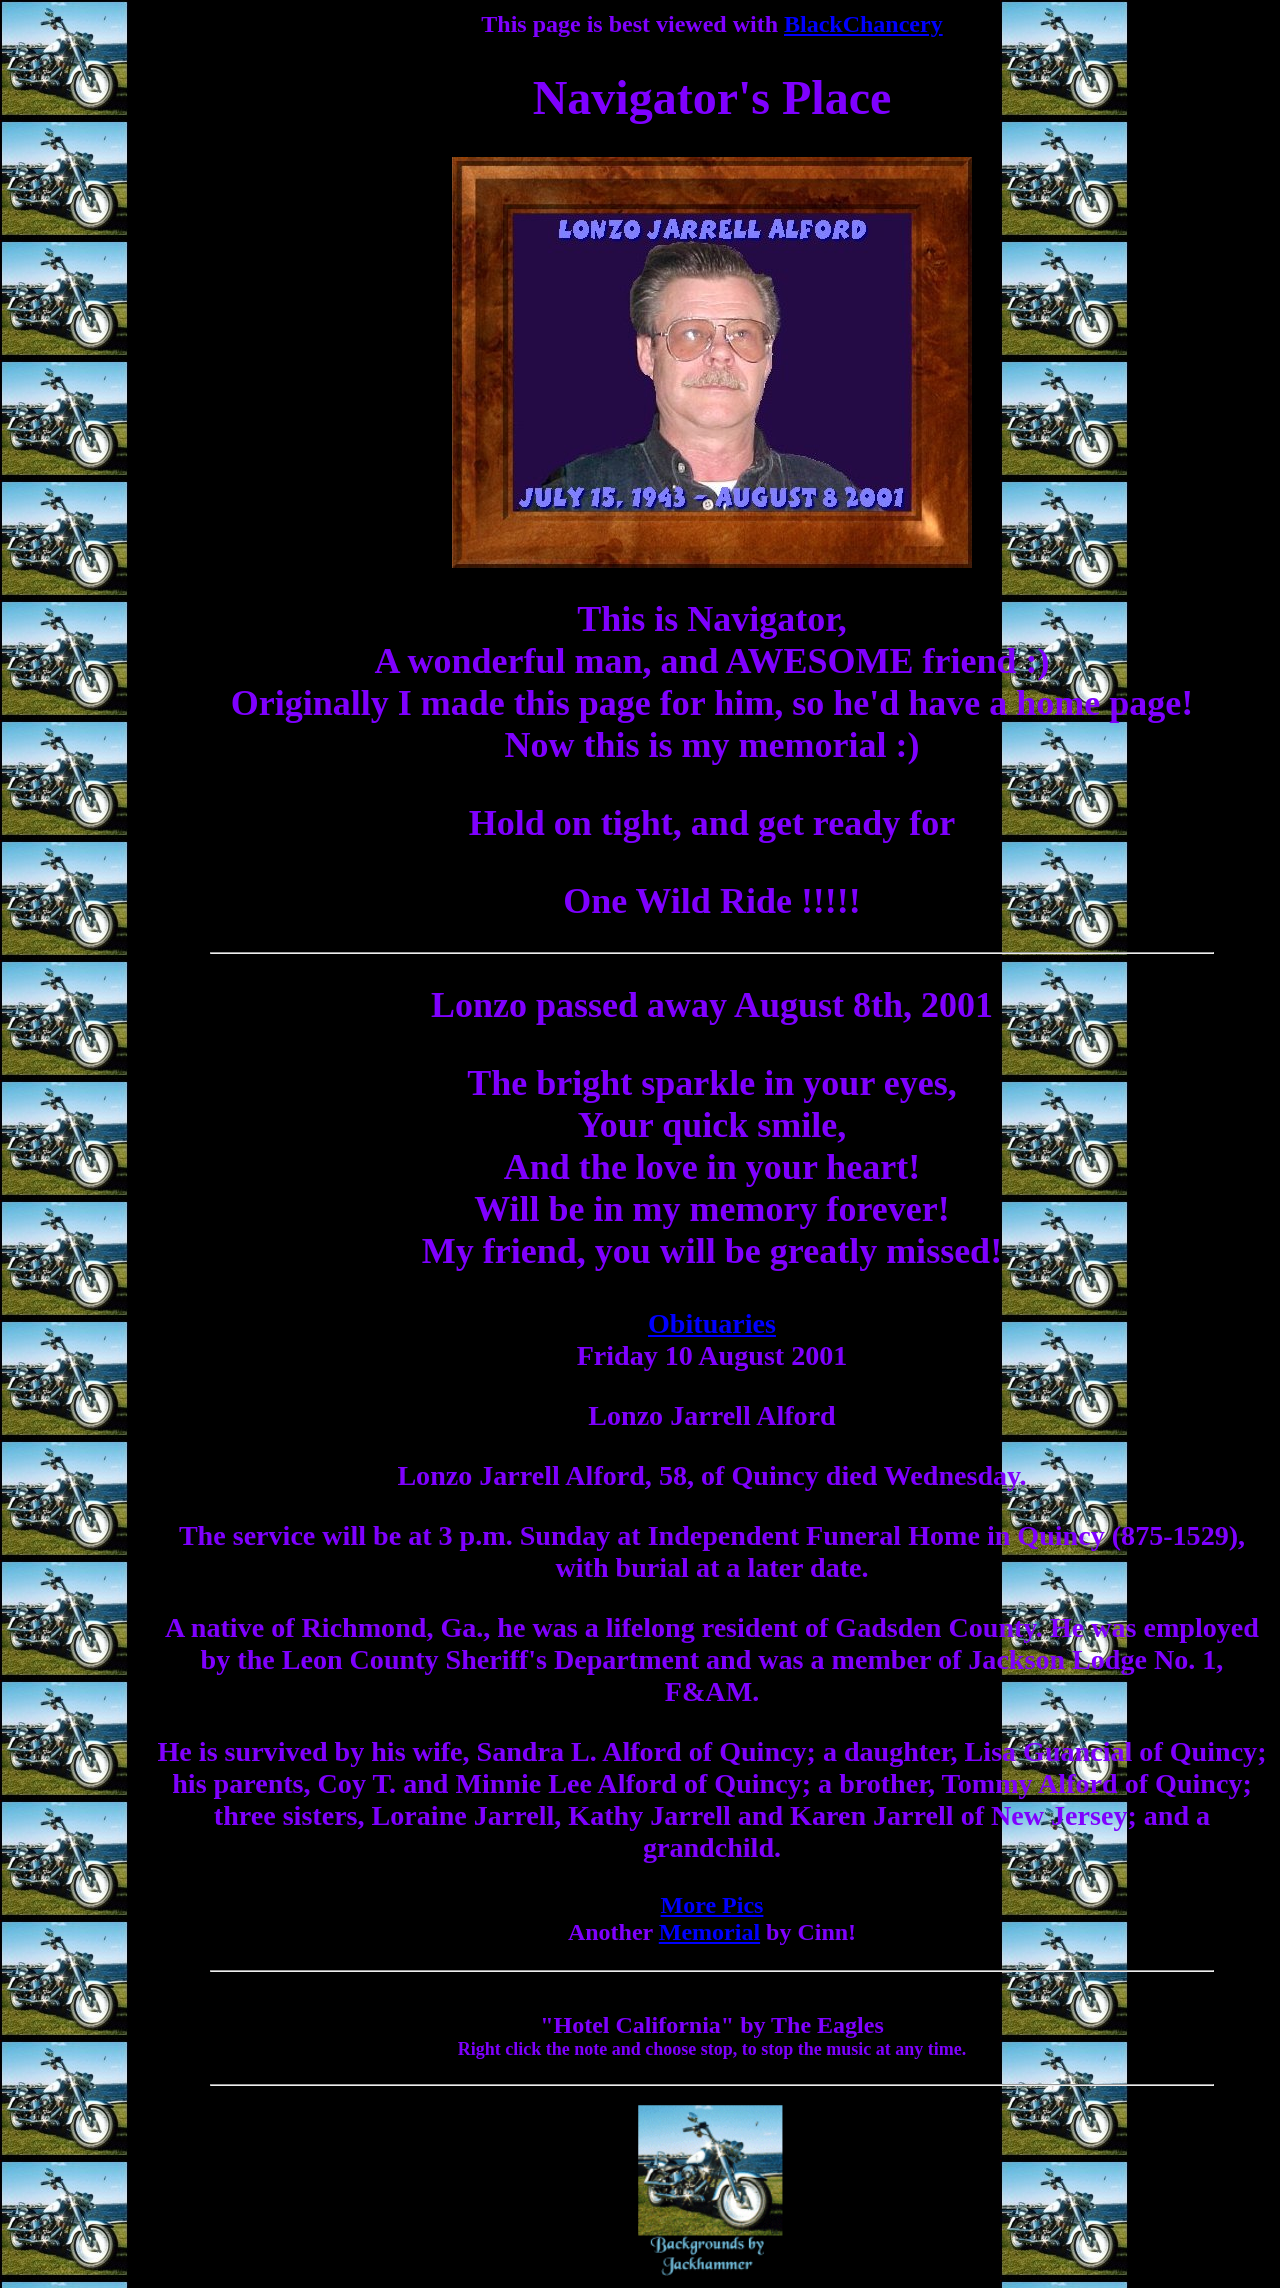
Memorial (709, 1932)
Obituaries (712, 1323)
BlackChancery (863, 24)
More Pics (712, 1905)
